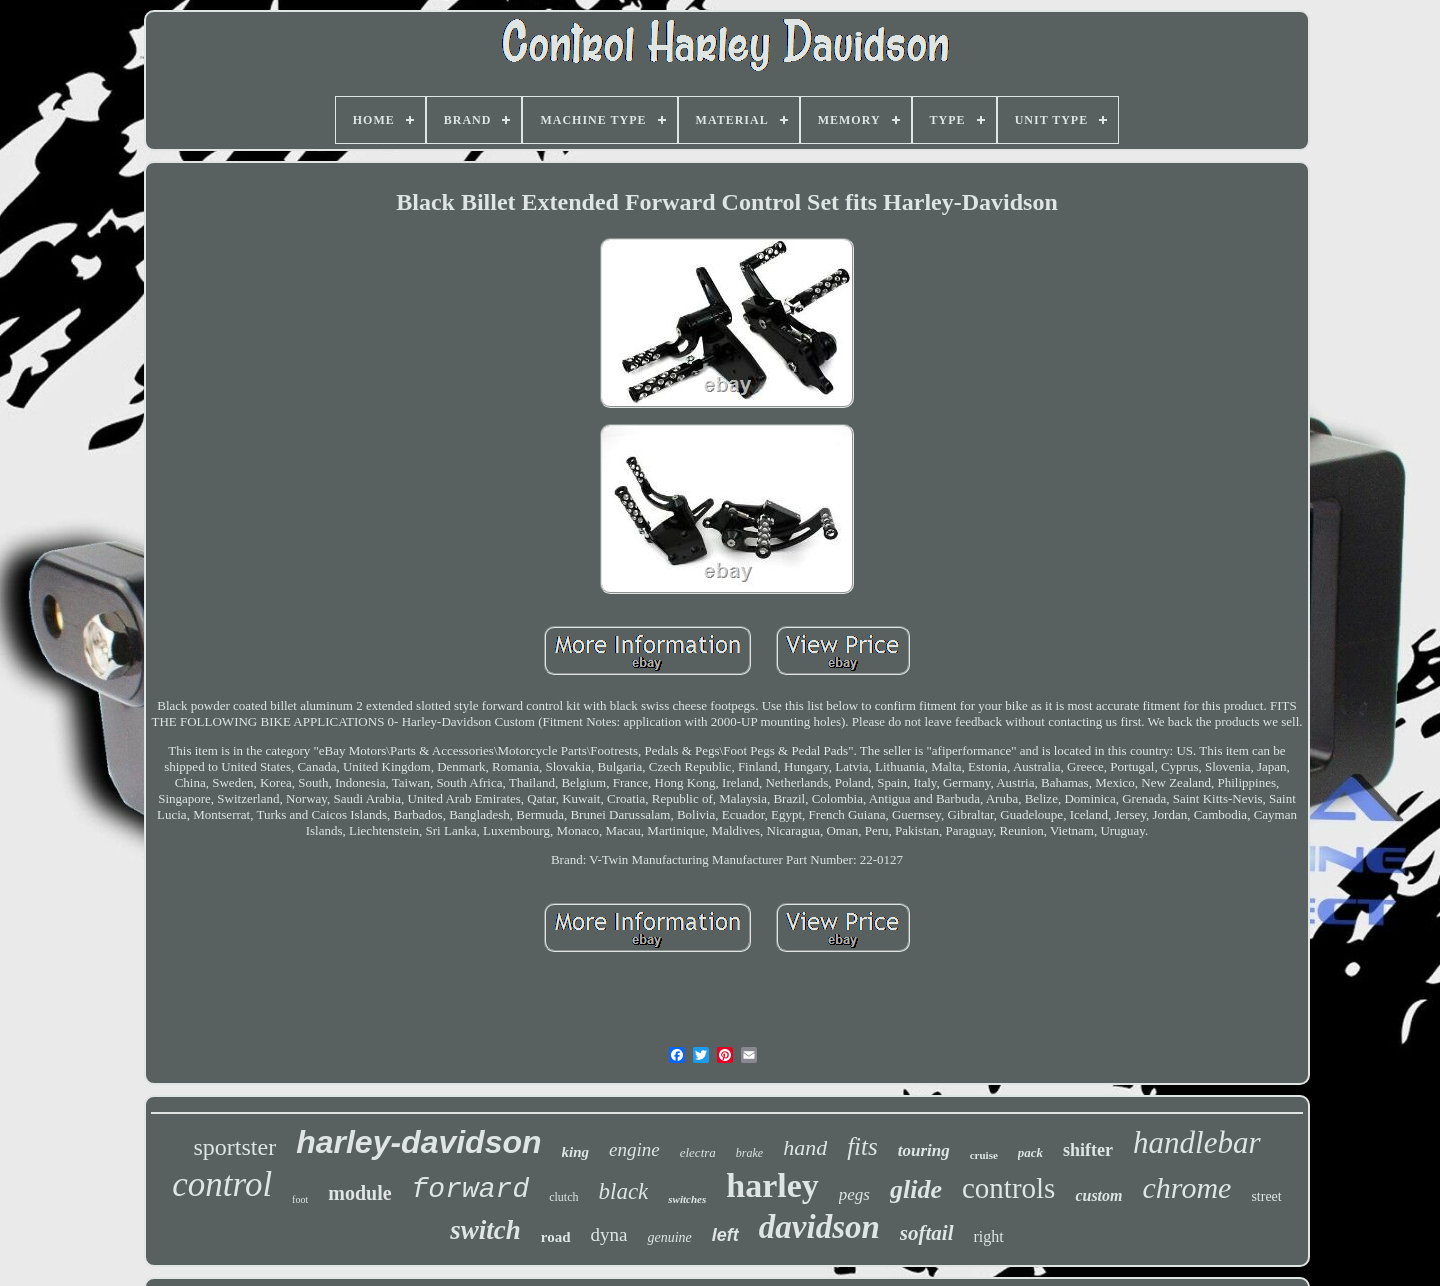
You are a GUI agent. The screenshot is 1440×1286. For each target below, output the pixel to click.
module (359, 1193)
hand (805, 1147)
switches (687, 1199)
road (556, 1237)
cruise (984, 1155)
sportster (234, 1147)
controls (1008, 1188)
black (624, 1191)
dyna (609, 1234)
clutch (563, 1197)
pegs (854, 1194)
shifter (1088, 1150)
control (222, 1184)
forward (471, 1189)
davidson (819, 1227)
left (725, 1235)
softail (927, 1233)
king (576, 1152)
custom (1098, 1195)
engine (634, 1149)
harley (772, 1185)
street (1266, 1196)
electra (698, 1152)
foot (300, 1199)
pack (1030, 1152)
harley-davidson (418, 1142)
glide (916, 1189)
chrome (1187, 1187)
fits (862, 1146)
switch (485, 1230)
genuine (669, 1237)
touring (924, 1150)
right (989, 1236)
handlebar (1196, 1142)
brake (749, 1153)
